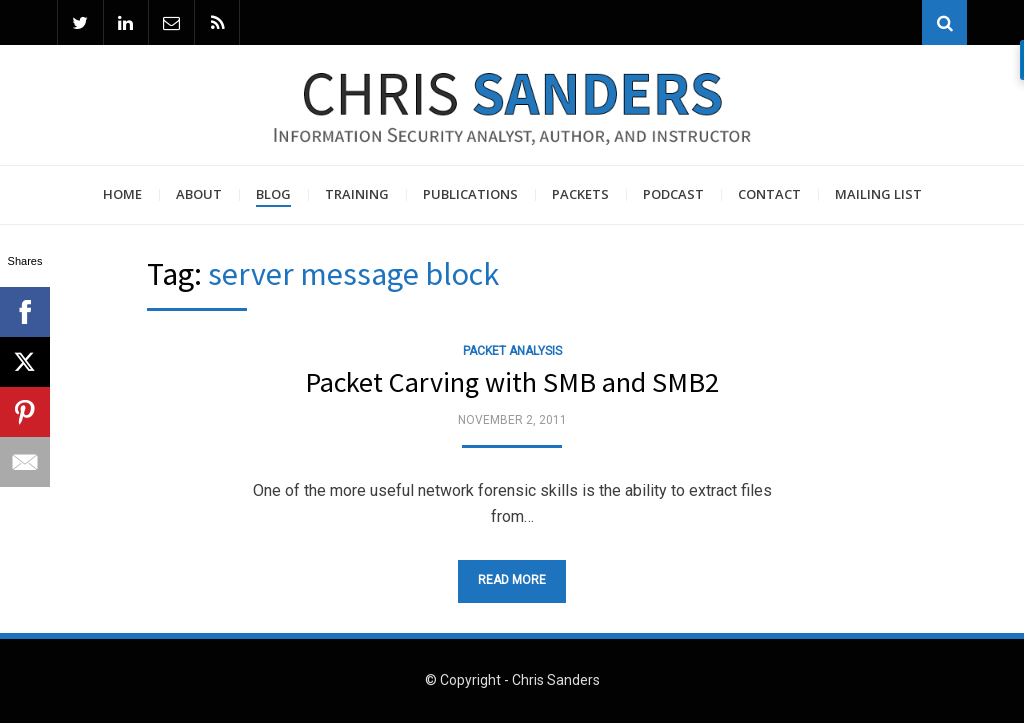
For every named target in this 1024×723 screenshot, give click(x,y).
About (199, 194)
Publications (470, 194)
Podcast (673, 194)
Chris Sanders (556, 680)
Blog (273, 194)
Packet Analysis (512, 351)
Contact (769, 194)
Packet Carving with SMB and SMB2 (512, 383)
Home (122, 194)
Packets (580, 194)
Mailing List (878, 194)
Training (357, 194)
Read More (512, 580)
